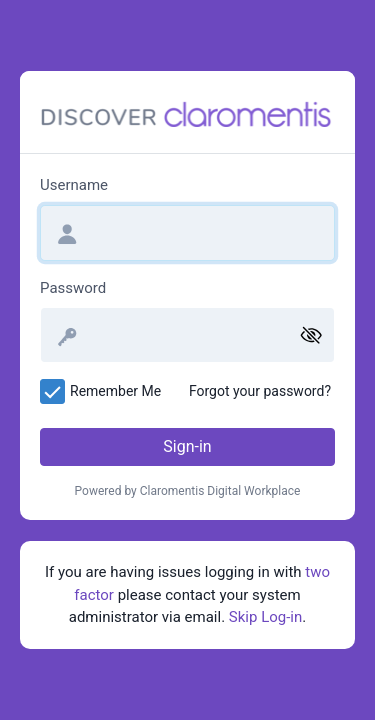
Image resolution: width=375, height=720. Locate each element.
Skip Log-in (265, 617)
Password (73, 288)
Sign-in (187, 446)
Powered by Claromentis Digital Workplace (188, 491)
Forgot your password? (260, 391)
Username (74, 185)
